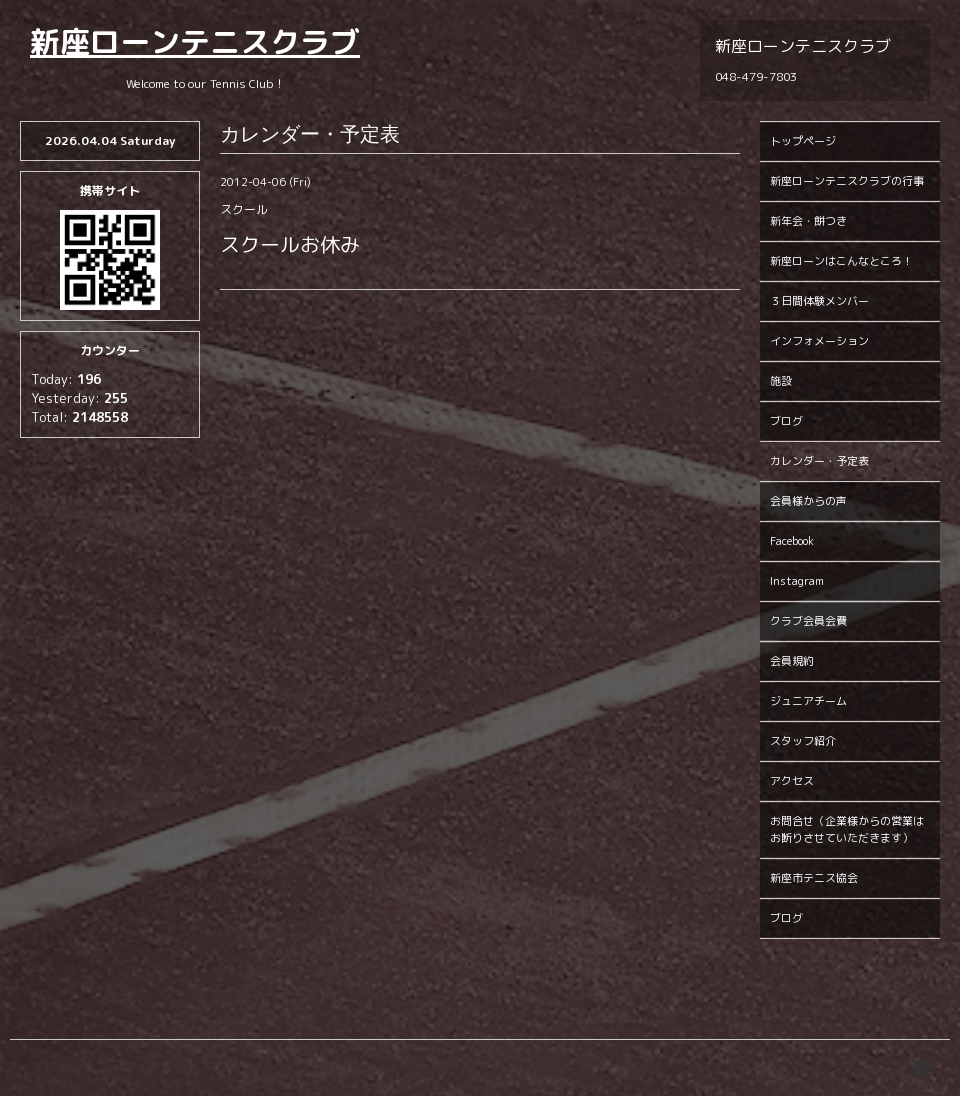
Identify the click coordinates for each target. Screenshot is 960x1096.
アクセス (792, 781)
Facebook (792, 541)
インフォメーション (819, 341)
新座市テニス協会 (814, 878)
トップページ (803, 141)
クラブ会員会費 (808, 621)
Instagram (797, 581)
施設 (781, 381)
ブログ (786, 421)
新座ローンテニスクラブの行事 (847, 181)
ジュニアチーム (808, 701)
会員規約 (792, 661)
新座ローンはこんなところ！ (841, 261)
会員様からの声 (808, 501)
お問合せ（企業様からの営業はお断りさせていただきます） (847, 829)
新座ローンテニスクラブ (195, 42)
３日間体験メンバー (819, 301)
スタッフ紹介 (803, 741)
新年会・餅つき (808, 221)
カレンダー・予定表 (819, 461)
